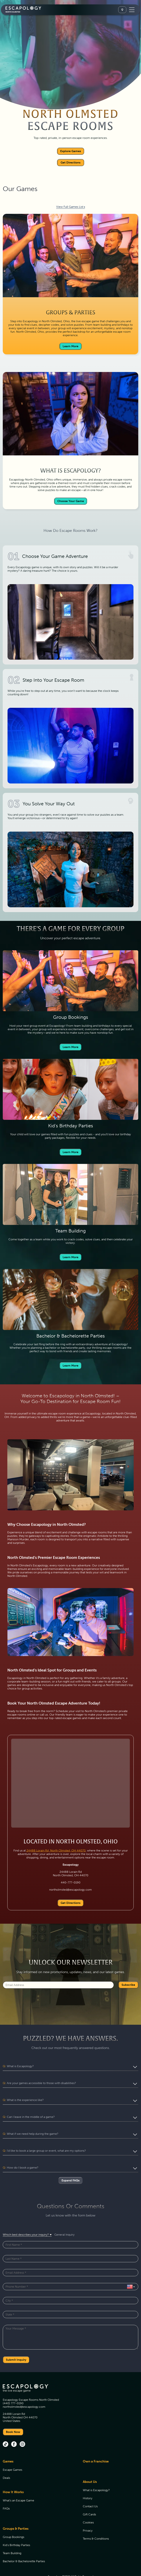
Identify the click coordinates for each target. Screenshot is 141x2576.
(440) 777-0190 (13, 2389)
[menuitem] (38, 2457)
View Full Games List (69, 206)
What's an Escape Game (18, 2486)
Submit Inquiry (16, 2345)
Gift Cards (89, 2500)
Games (8, 2447)
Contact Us (90, 2492)
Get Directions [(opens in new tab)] (70, 1903)
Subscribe (128, 1985)
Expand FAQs (70, 2166)
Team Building (12, 2539)
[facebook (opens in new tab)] (14, 2430)
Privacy (88, 2516)
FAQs (6, 2494)
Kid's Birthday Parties (16, 2531)
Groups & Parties (15, 2515)
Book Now (13, 2418)
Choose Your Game (70, 501)
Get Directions (70, 162)
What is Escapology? (96, 2476)
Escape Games (12, 2456)
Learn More (70, 346)
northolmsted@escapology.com (24, 2393)
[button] (70, 2066)
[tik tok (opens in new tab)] (5, 2430)
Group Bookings (13, 2523)
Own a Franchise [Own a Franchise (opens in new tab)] (96, 2447)
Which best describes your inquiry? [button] (26, 2220)
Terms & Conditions (96, 2524)
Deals (6, 2464)
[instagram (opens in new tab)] (22, 2430)
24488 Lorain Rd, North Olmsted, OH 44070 (56, 1850)
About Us (90, 2468)
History (87, 2484)
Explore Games (70, 151)
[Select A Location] (122, 9)
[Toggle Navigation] (132, 9)
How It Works (13, 2478)
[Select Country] (131, 2272)
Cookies (88, 2508)
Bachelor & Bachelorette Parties (24, 2547)
